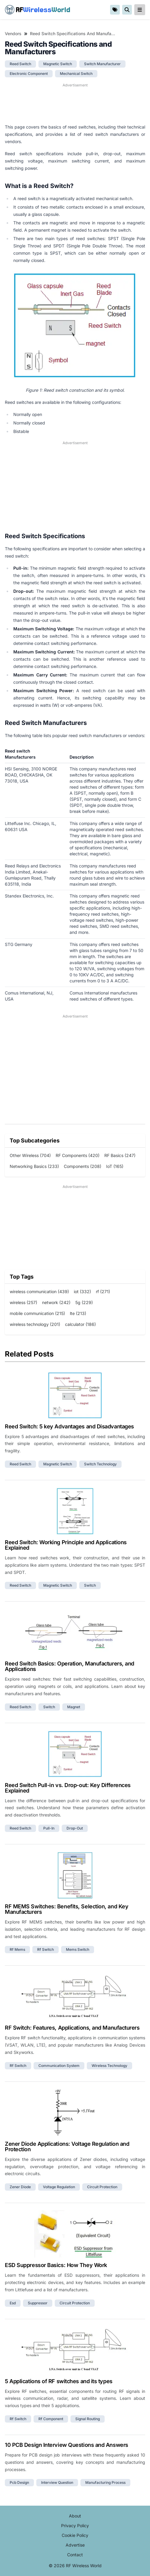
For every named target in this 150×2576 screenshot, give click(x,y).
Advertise (75, 2544)
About (75, 2515)
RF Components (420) (77, 1155)
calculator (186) (80, 1324)
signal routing (87, 2419)
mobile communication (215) (37, 1313)
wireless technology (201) (35, 1324)
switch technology (100, 1464)
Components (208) (82, 1166)
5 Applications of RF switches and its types (58, 2381)
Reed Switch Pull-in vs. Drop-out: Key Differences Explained (68, 1788)
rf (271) (103, 1291)
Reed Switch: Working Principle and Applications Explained (66, 1545)
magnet (73, 1707)
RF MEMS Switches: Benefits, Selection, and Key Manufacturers (66, 1909)
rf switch (45, 1949)
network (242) (56, 1302)
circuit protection (102, 2187)
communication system (59, 2065)
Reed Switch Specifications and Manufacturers (73, 33)
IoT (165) (114, 1166)
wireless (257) (23, 1302)
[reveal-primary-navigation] (139, 9)
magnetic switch (57, 64)
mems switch (77, 1949)
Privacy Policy (75, 2525)
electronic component (29, 73)
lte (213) (78, 1313)
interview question (57, 2482)
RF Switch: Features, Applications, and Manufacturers (72, 2027)
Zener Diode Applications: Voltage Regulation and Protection (67, 2146)
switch (90, 1585)
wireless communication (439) (39, 1291)
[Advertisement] (75, 103)
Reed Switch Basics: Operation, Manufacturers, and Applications (69, 1666)
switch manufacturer (102, 64)
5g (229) (84, 1302)
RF (37, 9)
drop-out (75, 1828)
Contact (75, 2554)
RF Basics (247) (119, 1155)
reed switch (20, 64)
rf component (50, 2419)
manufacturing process (105, 2482)
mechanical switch (76, 73)
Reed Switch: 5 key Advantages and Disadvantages (69, 1426)
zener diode (20, 2187)
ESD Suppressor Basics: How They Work (56, 2265)
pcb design (19, 2482)
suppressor (37, 2303)
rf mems (17, 1949)
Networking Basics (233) (34, 1166)
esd (13, 2303)
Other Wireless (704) (30, 1155)
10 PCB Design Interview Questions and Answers (66, 2445)
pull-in (48, 1828)
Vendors (13, 33)
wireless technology (109, 2065)
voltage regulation (59, 2187)
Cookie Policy (75, 2535)
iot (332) (82, 1291)
